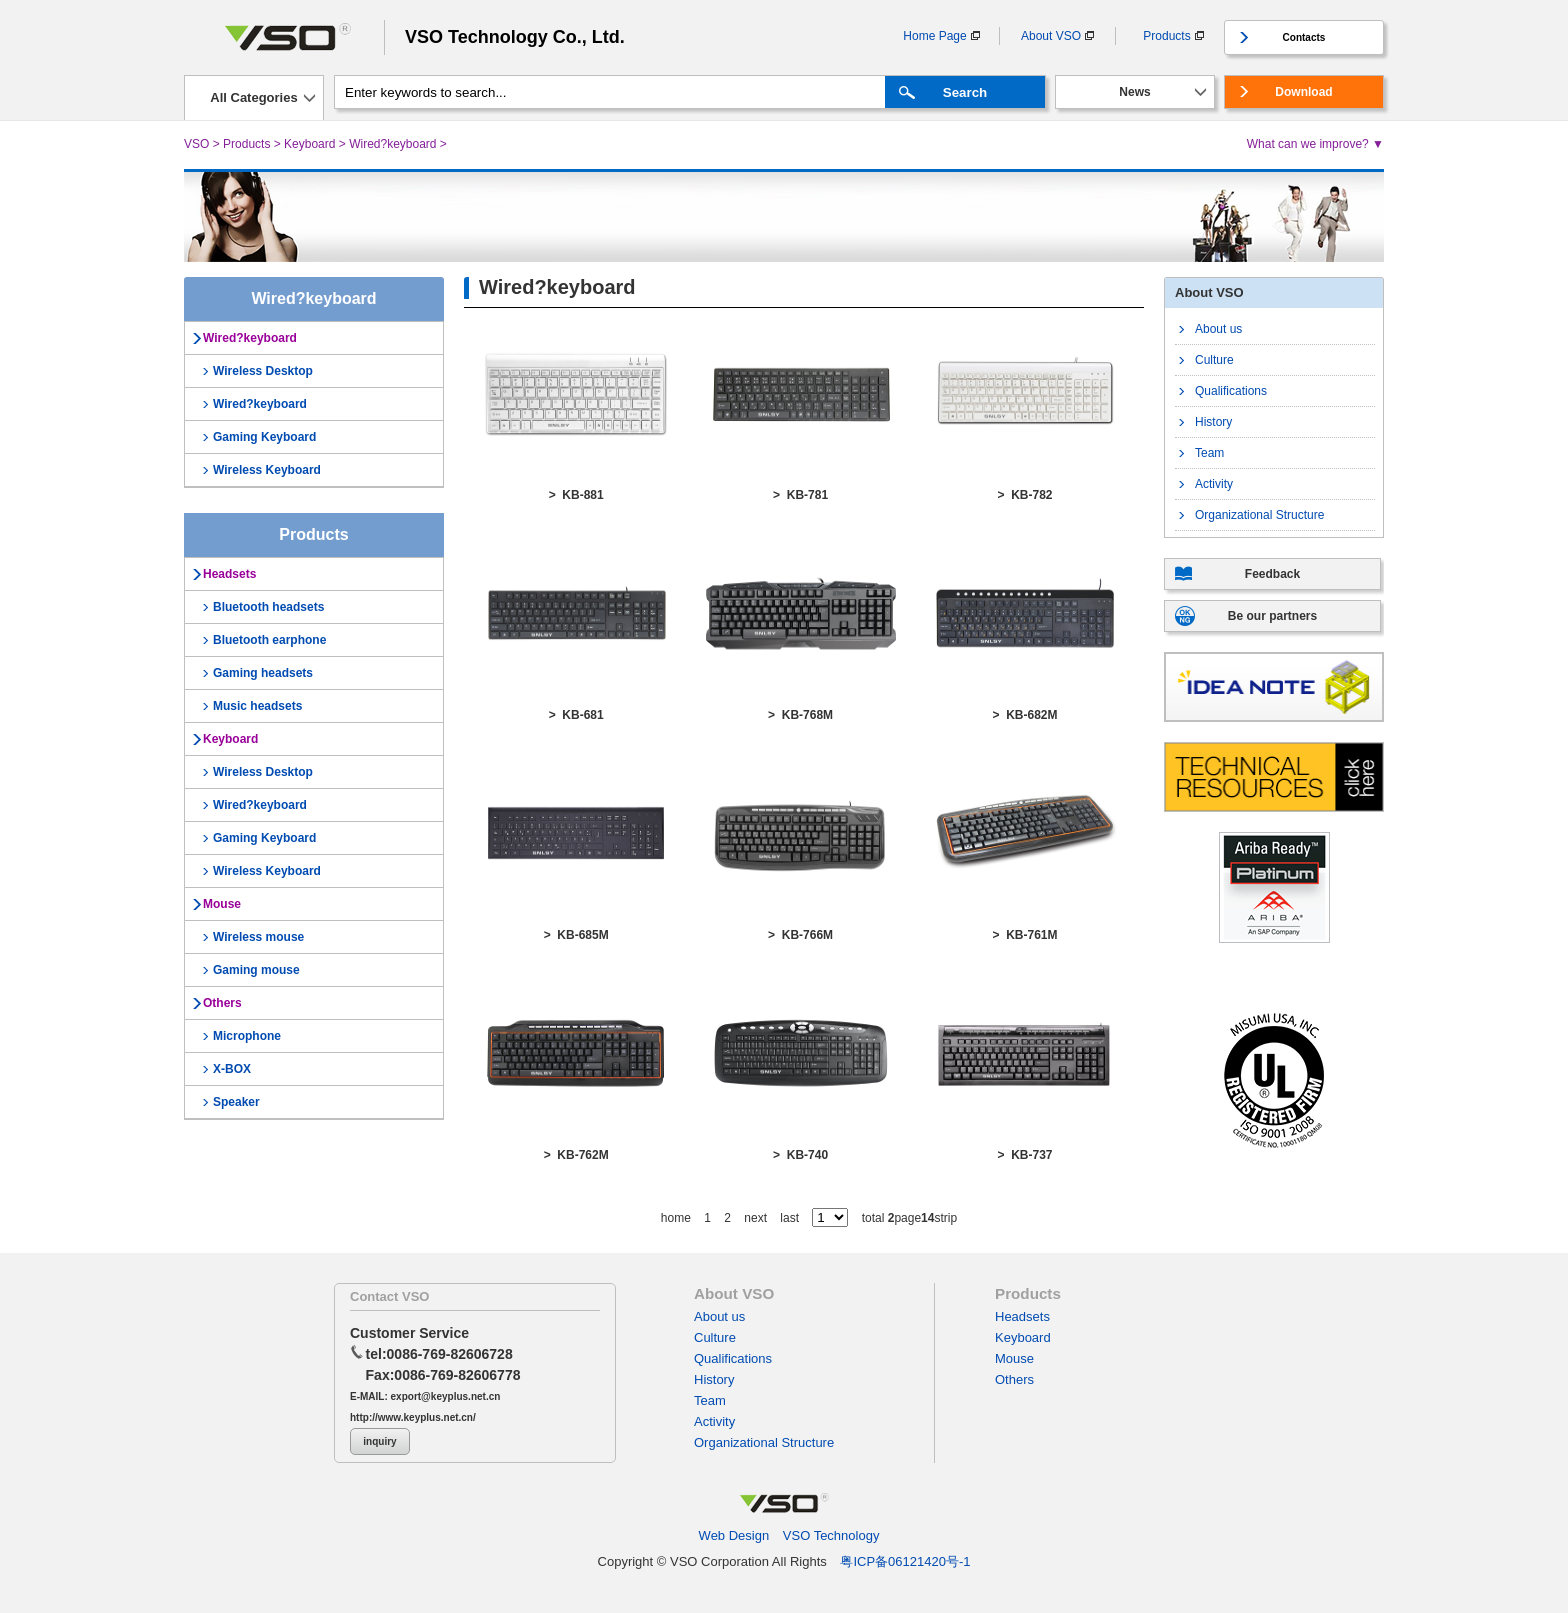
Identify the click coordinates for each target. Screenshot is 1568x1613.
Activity (1214, 484)
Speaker (236, 1102)
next (755, 1218)
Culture (1214, 360)
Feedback (1272, 574)
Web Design (734, 1535)
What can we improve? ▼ (1315, 144)
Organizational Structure (1259, 515)
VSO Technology (831, 1535)
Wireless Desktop (263, 371)
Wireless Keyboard (267, 470)
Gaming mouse (256, 970)
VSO (196, 144)
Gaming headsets (263, 673)
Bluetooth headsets (268, 607)
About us (1218, 329)
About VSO (1051, 36)
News (1134, 92)
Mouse (222, 904)
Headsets (229, 574)
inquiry (379, 1441)
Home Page (934, 36)
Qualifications (1231, 391)
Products (1166, 36)
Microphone (247, 1036)
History (1213, 422)
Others (222, 1003)
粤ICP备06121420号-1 (905, 1561)
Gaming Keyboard (264, 437)
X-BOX (232, 1069)
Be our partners (1272, 616)
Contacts (1304, 37)
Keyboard (309, 144)
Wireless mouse (258, 937)
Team (1209, 453)
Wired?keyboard (392, 144)
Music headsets (257, 706)
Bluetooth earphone (269, 640)
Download (1303, 92)
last (789, 1218)
